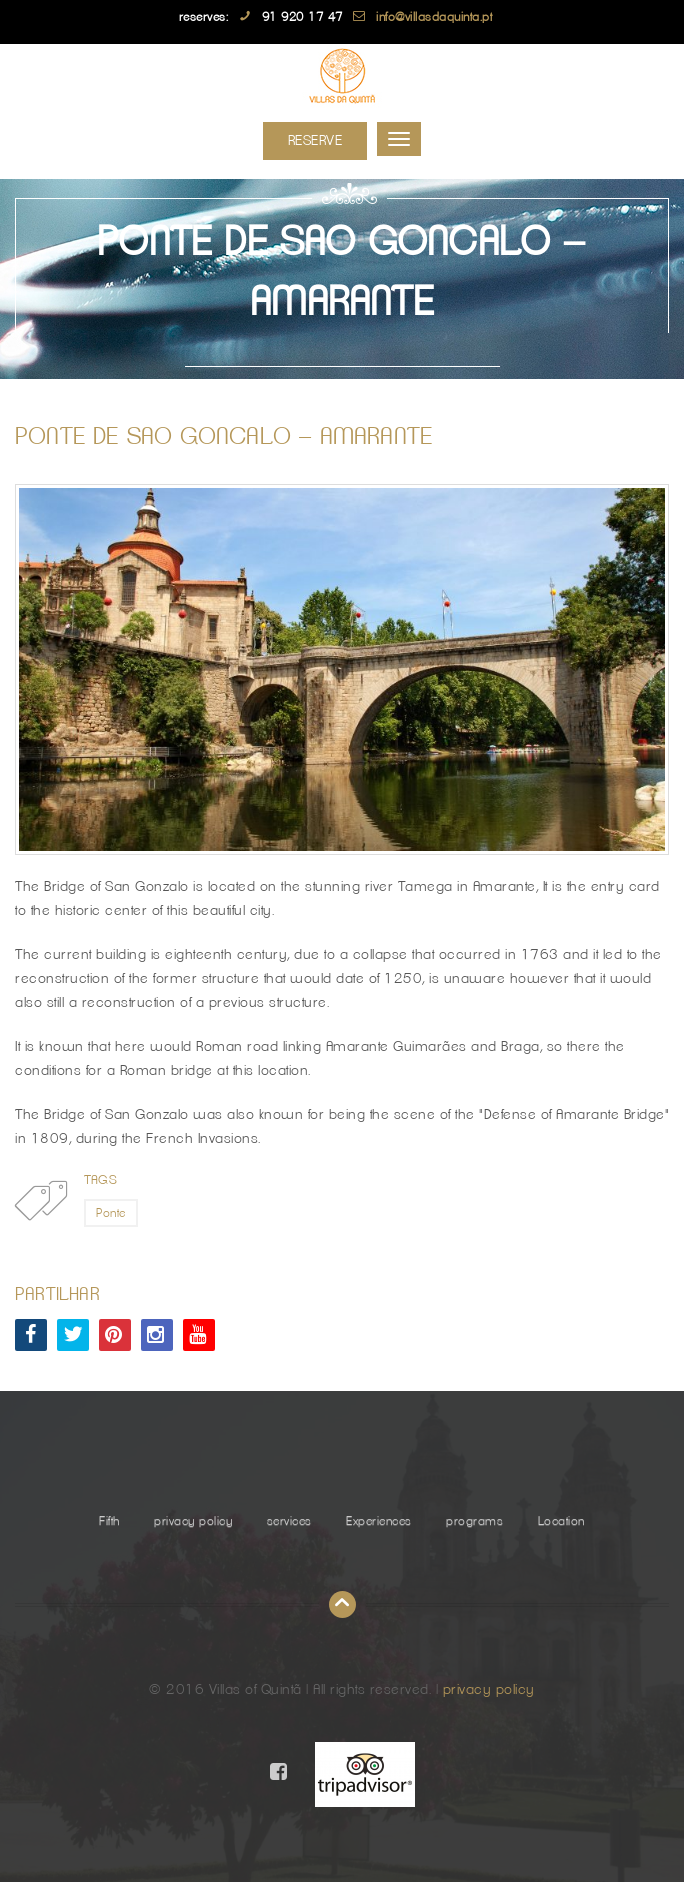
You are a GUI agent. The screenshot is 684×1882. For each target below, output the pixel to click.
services (289, 1521)
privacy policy (193, 1521)
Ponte (111, 1213)
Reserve (315, 141)
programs (474, 1521)
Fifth (109, 1521)
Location (561, 1521)
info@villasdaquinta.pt (434, 17)
